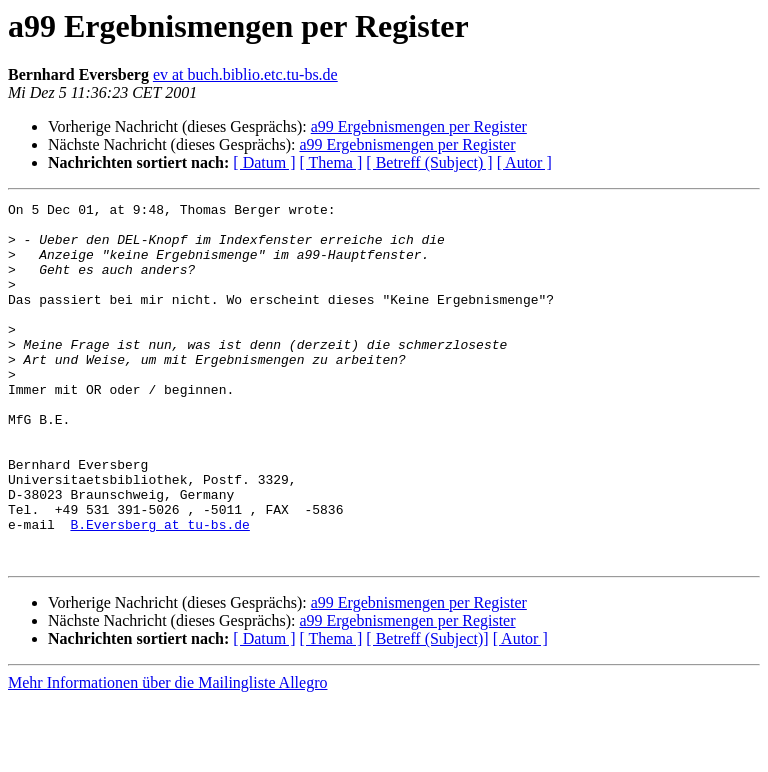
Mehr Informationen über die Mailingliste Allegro (167, 754)
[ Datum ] (264, 162)
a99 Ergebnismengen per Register (419, 126)
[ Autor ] (524, 162)
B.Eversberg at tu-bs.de (159, 590)
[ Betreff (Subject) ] (429, 162)
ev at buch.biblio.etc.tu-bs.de (245, 74)
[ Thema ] (331, 162)
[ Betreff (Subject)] (427, 710)
